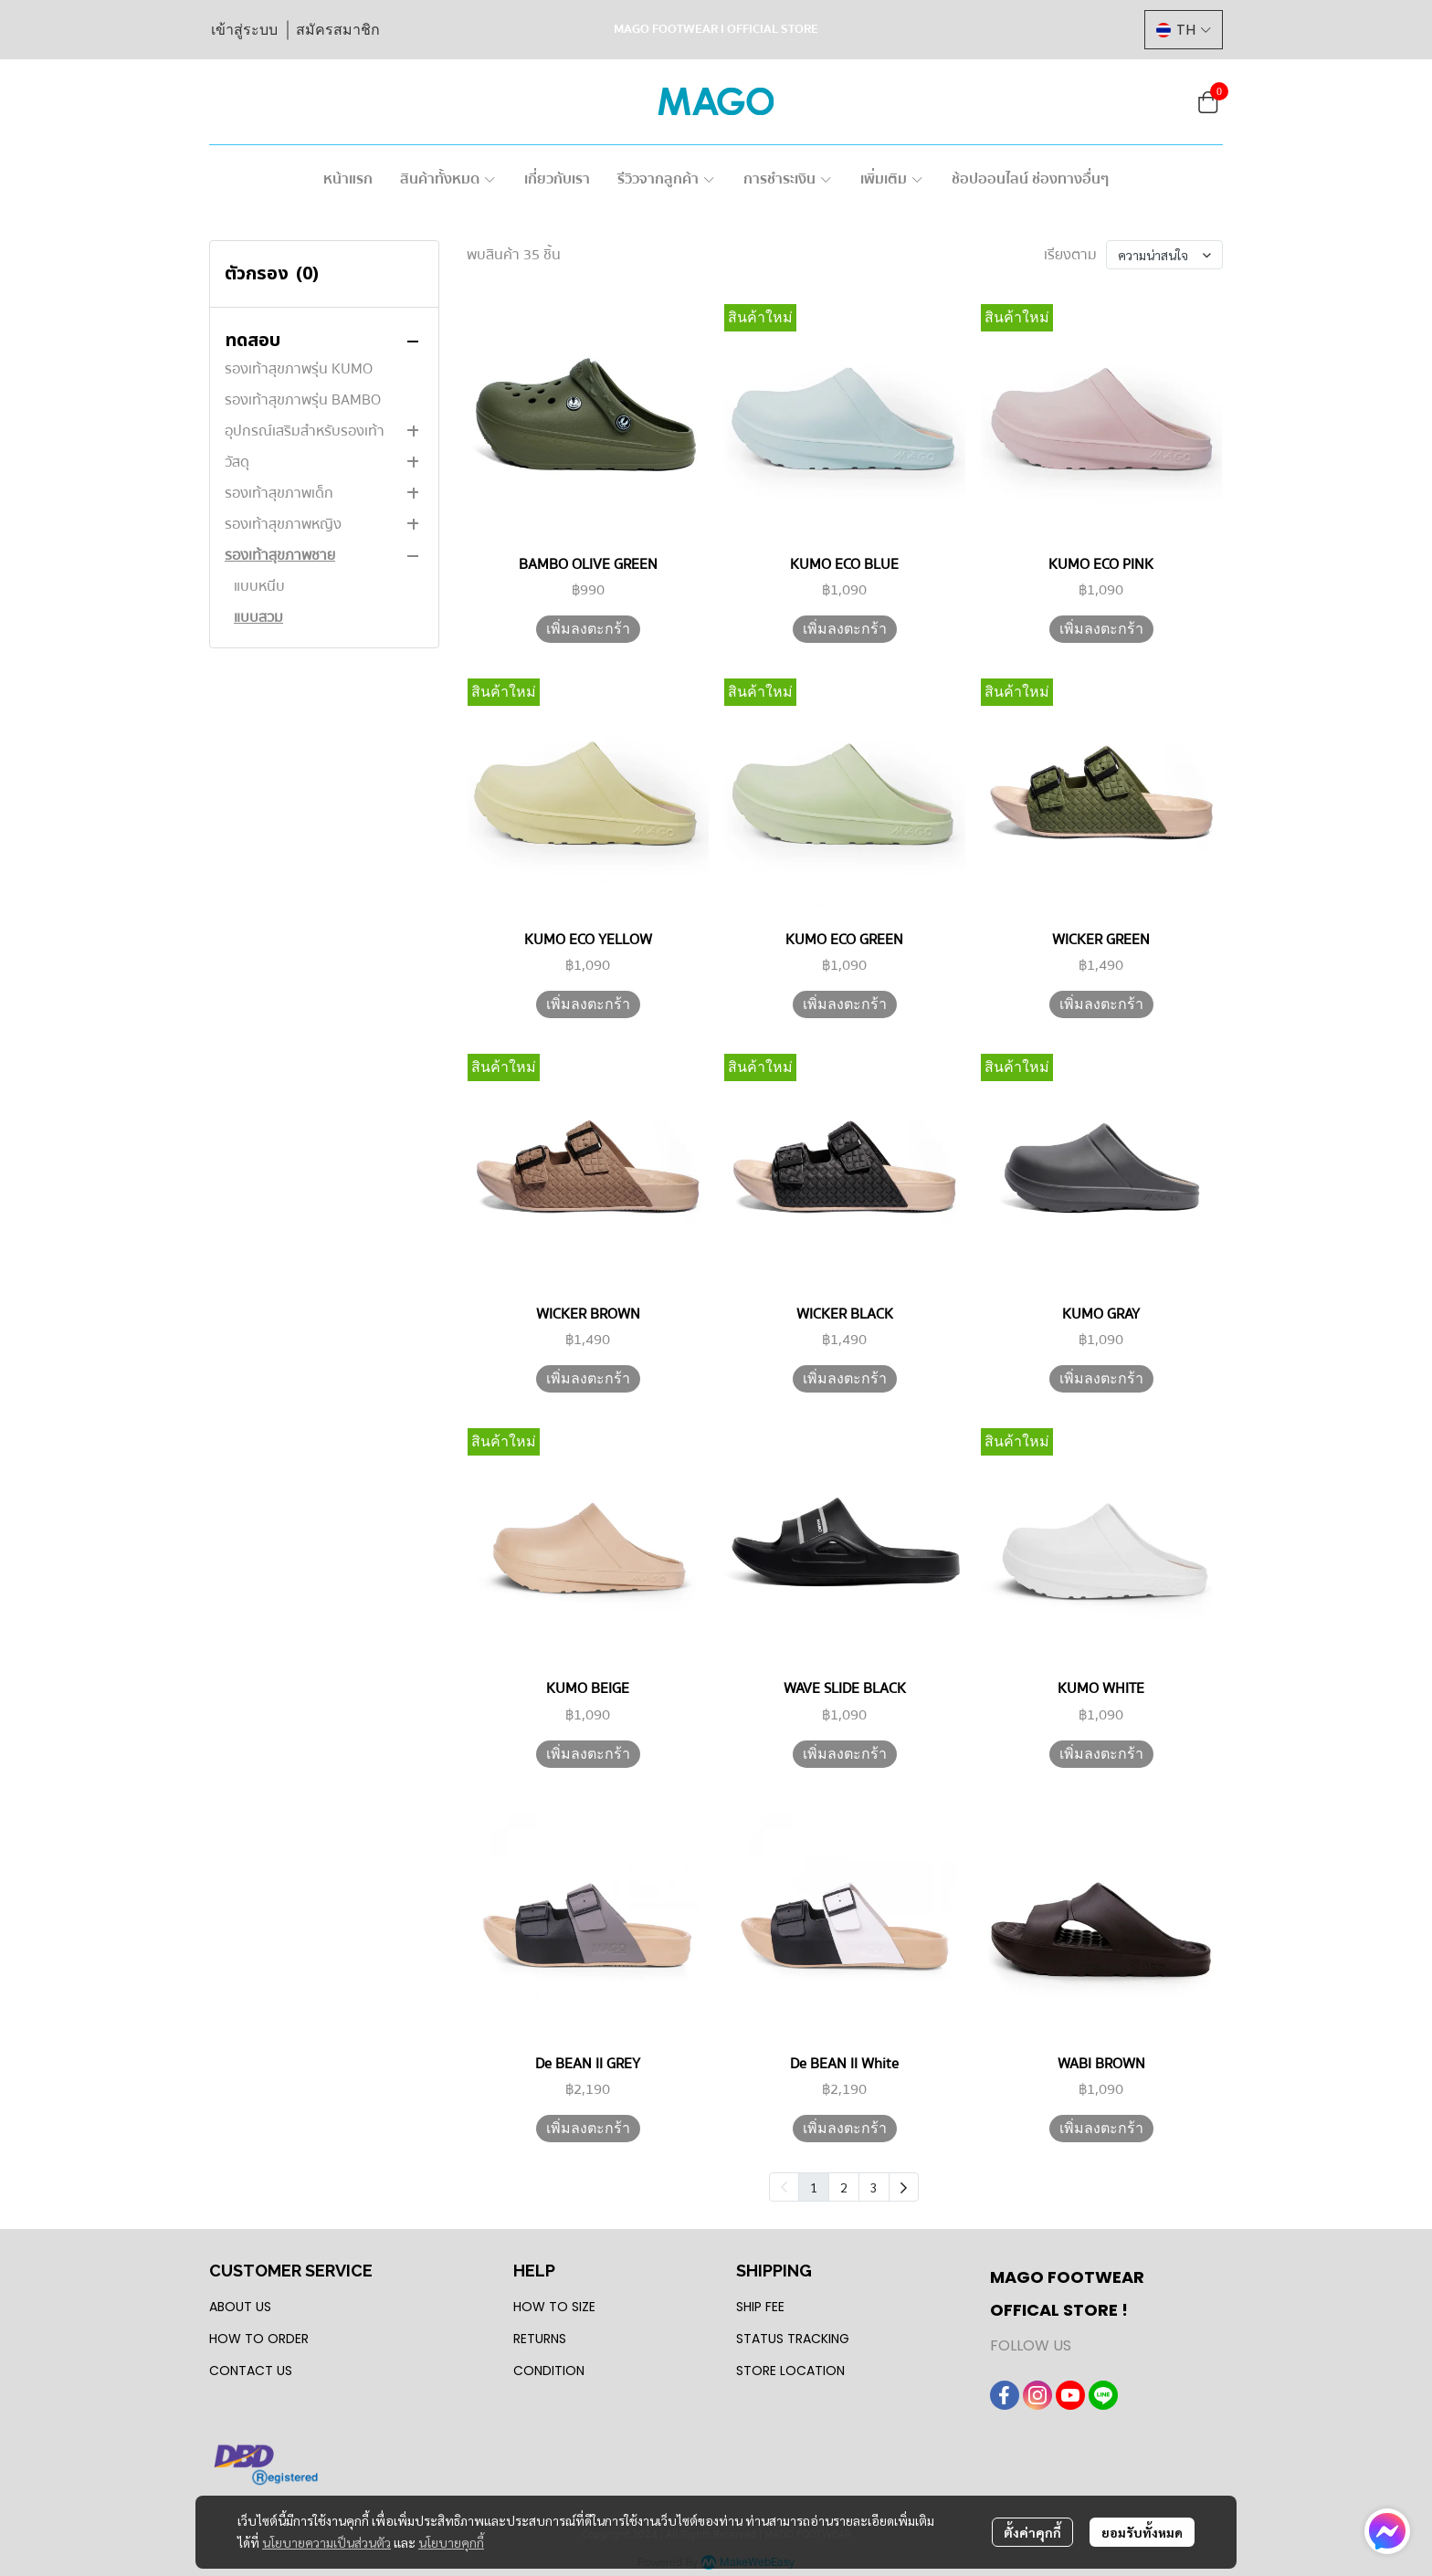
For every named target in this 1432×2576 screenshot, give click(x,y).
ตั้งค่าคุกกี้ (1032, 2532)
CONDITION (548, 2370)
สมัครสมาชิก (338, 29)
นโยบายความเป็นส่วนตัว (326, 2542)
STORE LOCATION (790, 2370)
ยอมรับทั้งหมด (1142, 2532)
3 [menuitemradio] (874, 2187)
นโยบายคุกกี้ (451, 2542)
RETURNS (539, 2338)
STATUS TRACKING (792, 2338)
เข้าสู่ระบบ (244, 29)
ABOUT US (240, 2306)
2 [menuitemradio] (844, 2187)
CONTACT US (250, 2370)
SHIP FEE (760, 2306)
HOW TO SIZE (554, 2306)
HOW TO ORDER (259, 2338)
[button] (1183, 29)
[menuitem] (904, 2187)
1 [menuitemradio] (813, 2187)
